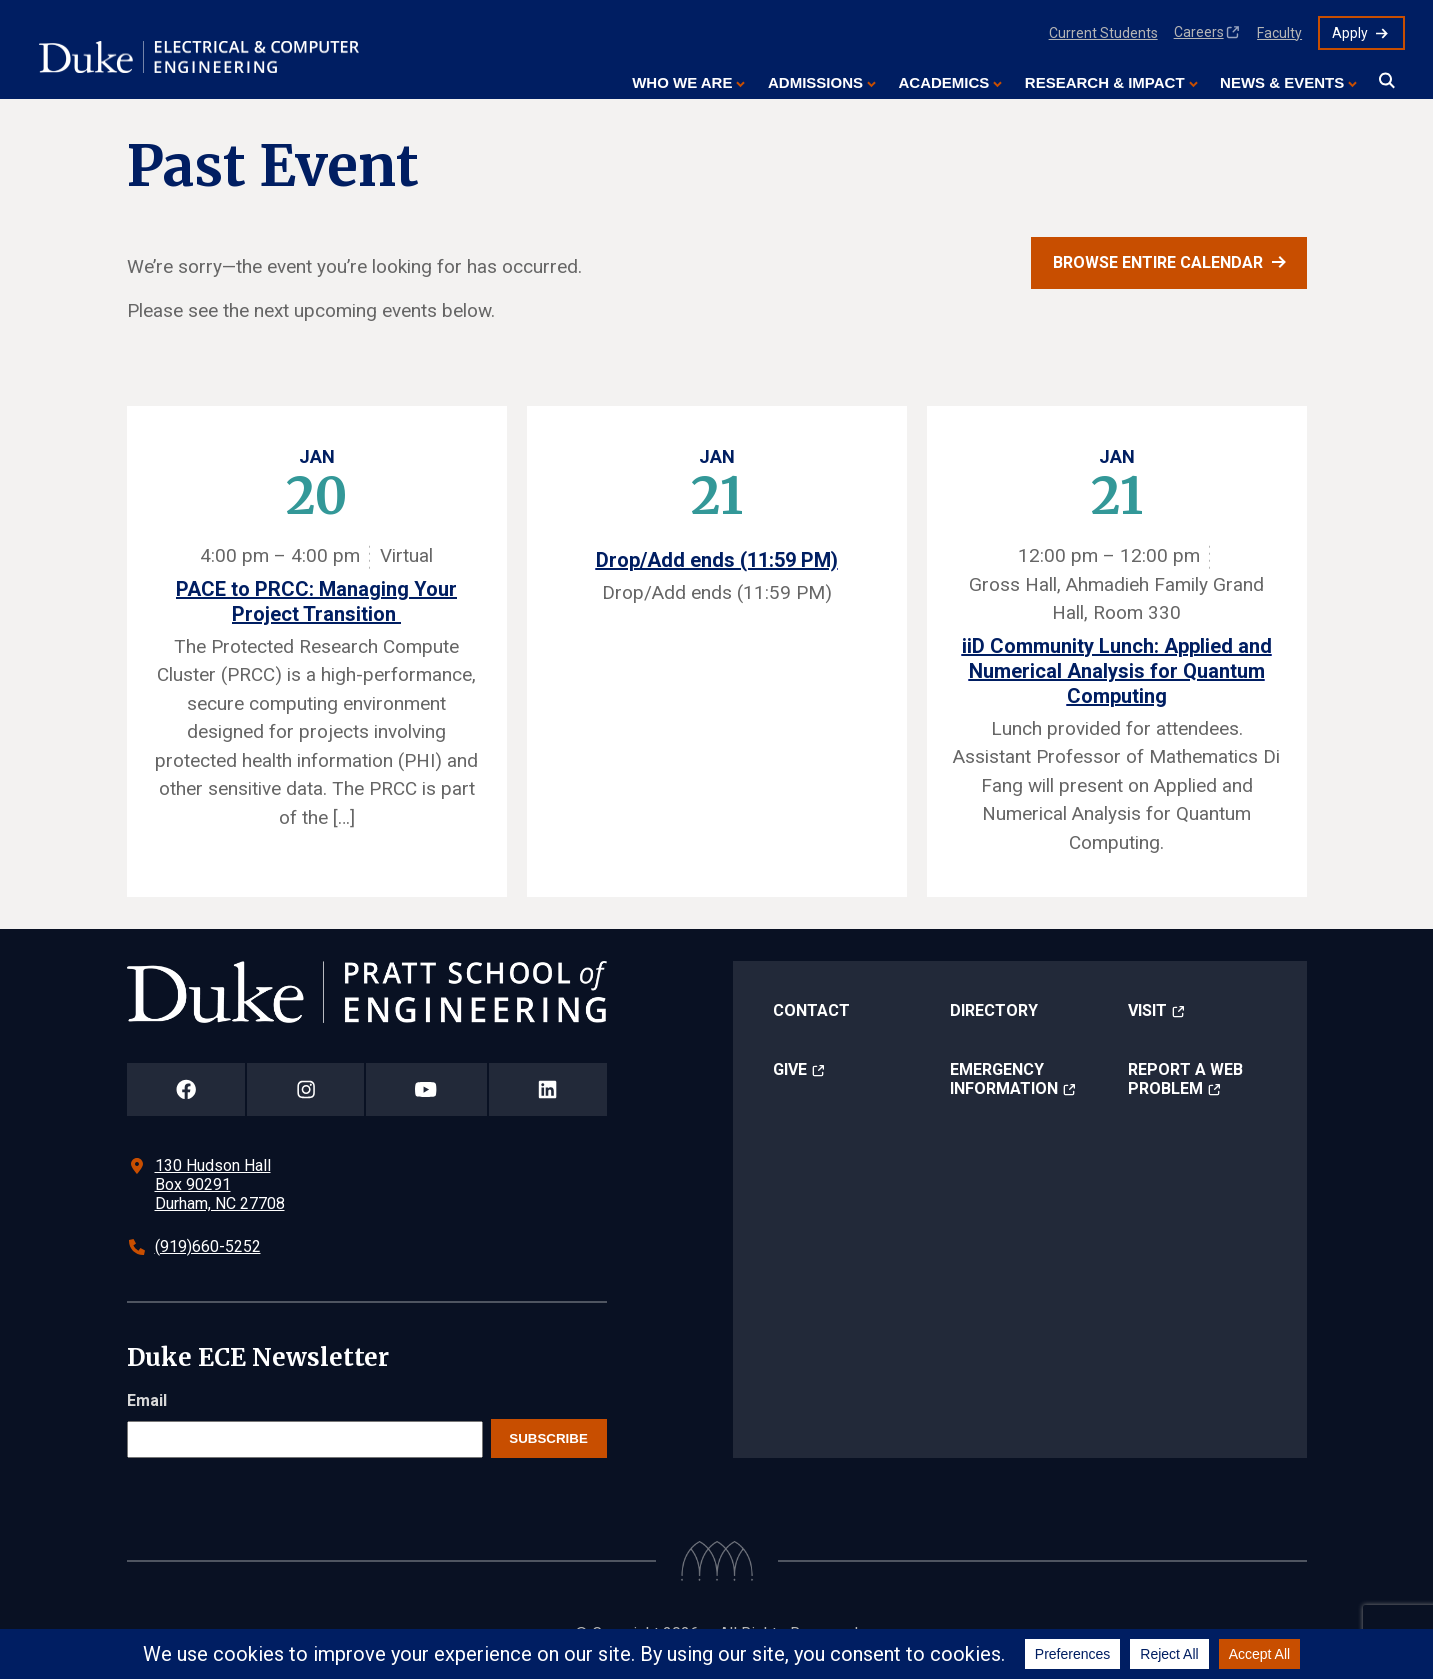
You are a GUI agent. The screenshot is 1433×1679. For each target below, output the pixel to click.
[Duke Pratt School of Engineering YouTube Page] (426, 1089)
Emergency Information (1004, 1079)
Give (790, 1069)
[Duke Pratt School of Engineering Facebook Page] (186, 1089)
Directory (994, 1010)
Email (147, 1400)
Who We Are (682, 82)
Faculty (1279, 33)
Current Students (1103, 33)
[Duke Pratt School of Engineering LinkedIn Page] (548, 1089)
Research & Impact (1105, 82)
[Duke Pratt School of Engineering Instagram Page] (305, 1089)
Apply (1350, 33)
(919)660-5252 (208, 1246)
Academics (943, 82)
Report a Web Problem (1185, 1079)
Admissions (815, 82)
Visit (1147, 1010)
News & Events (1282, 82)
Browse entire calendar (1158, 262)
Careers (1199, 32)
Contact (811, 1010)
